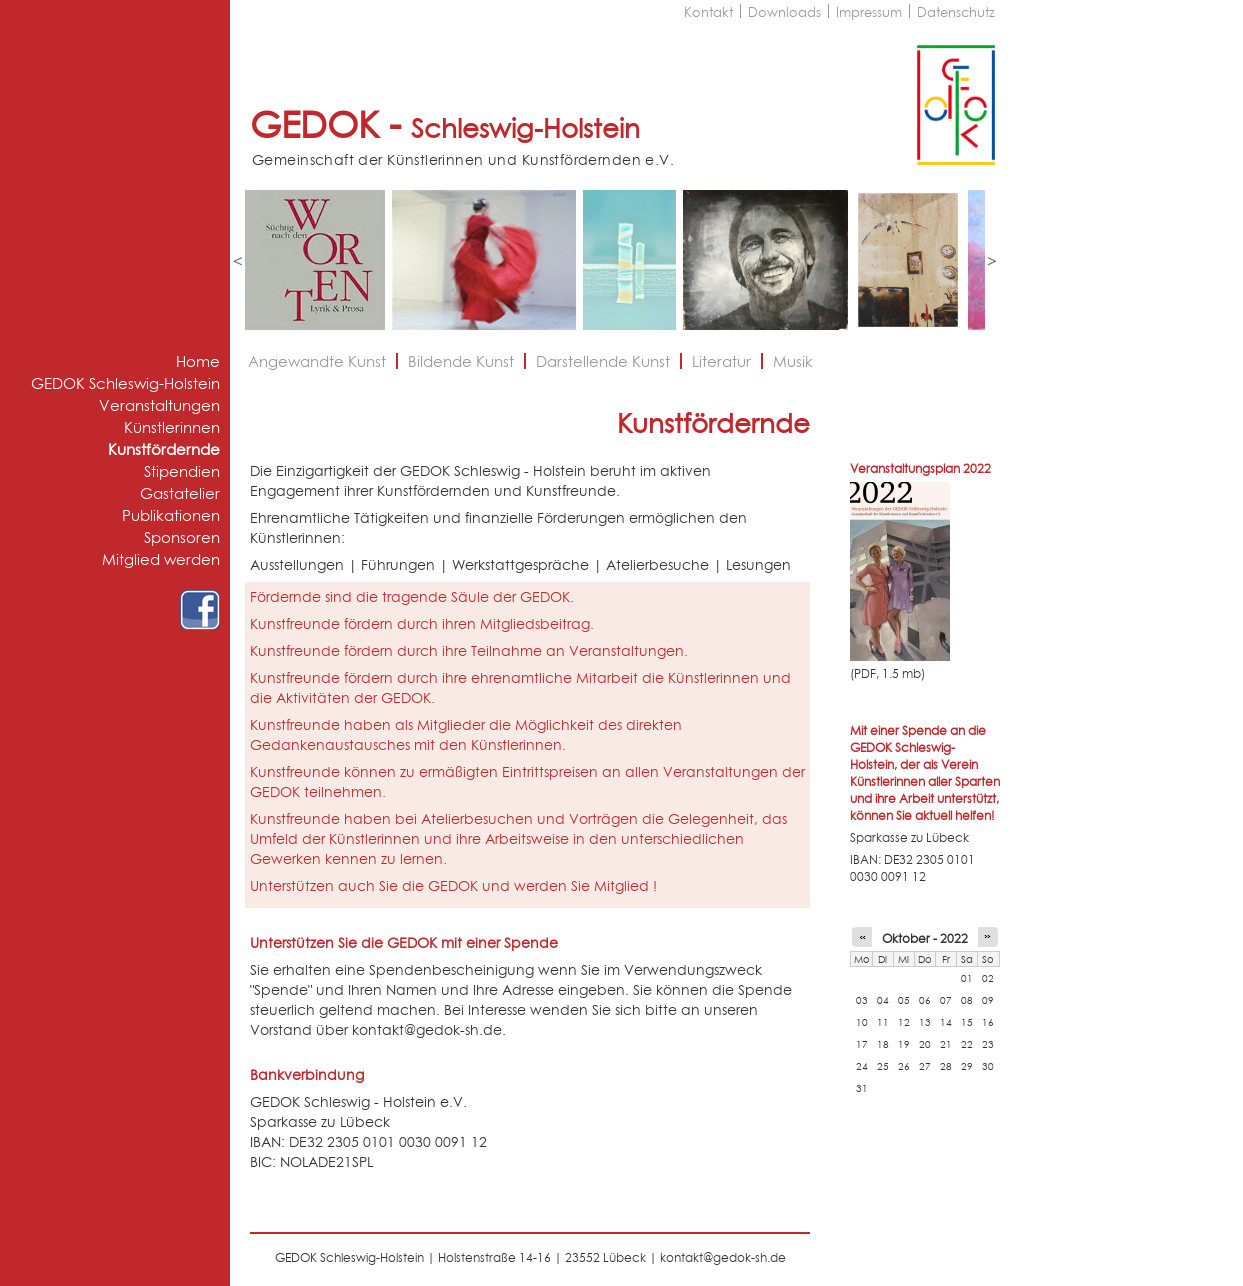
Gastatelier (180, 493)
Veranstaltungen (159, 405)
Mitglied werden (161, 559)
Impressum (869, 12)
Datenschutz (956, 12)
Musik (793, 361)
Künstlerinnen (172, 427)
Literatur (721, 361)
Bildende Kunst (461, 361)
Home (198, 361)
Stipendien (182, 471)
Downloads (784, 12)
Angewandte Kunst (317, 361)
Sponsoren (182, 537)
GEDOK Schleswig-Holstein (125, 383)
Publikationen (171, 515)
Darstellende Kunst (603, 361)
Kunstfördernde (164, 449)
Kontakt (708, 12)
